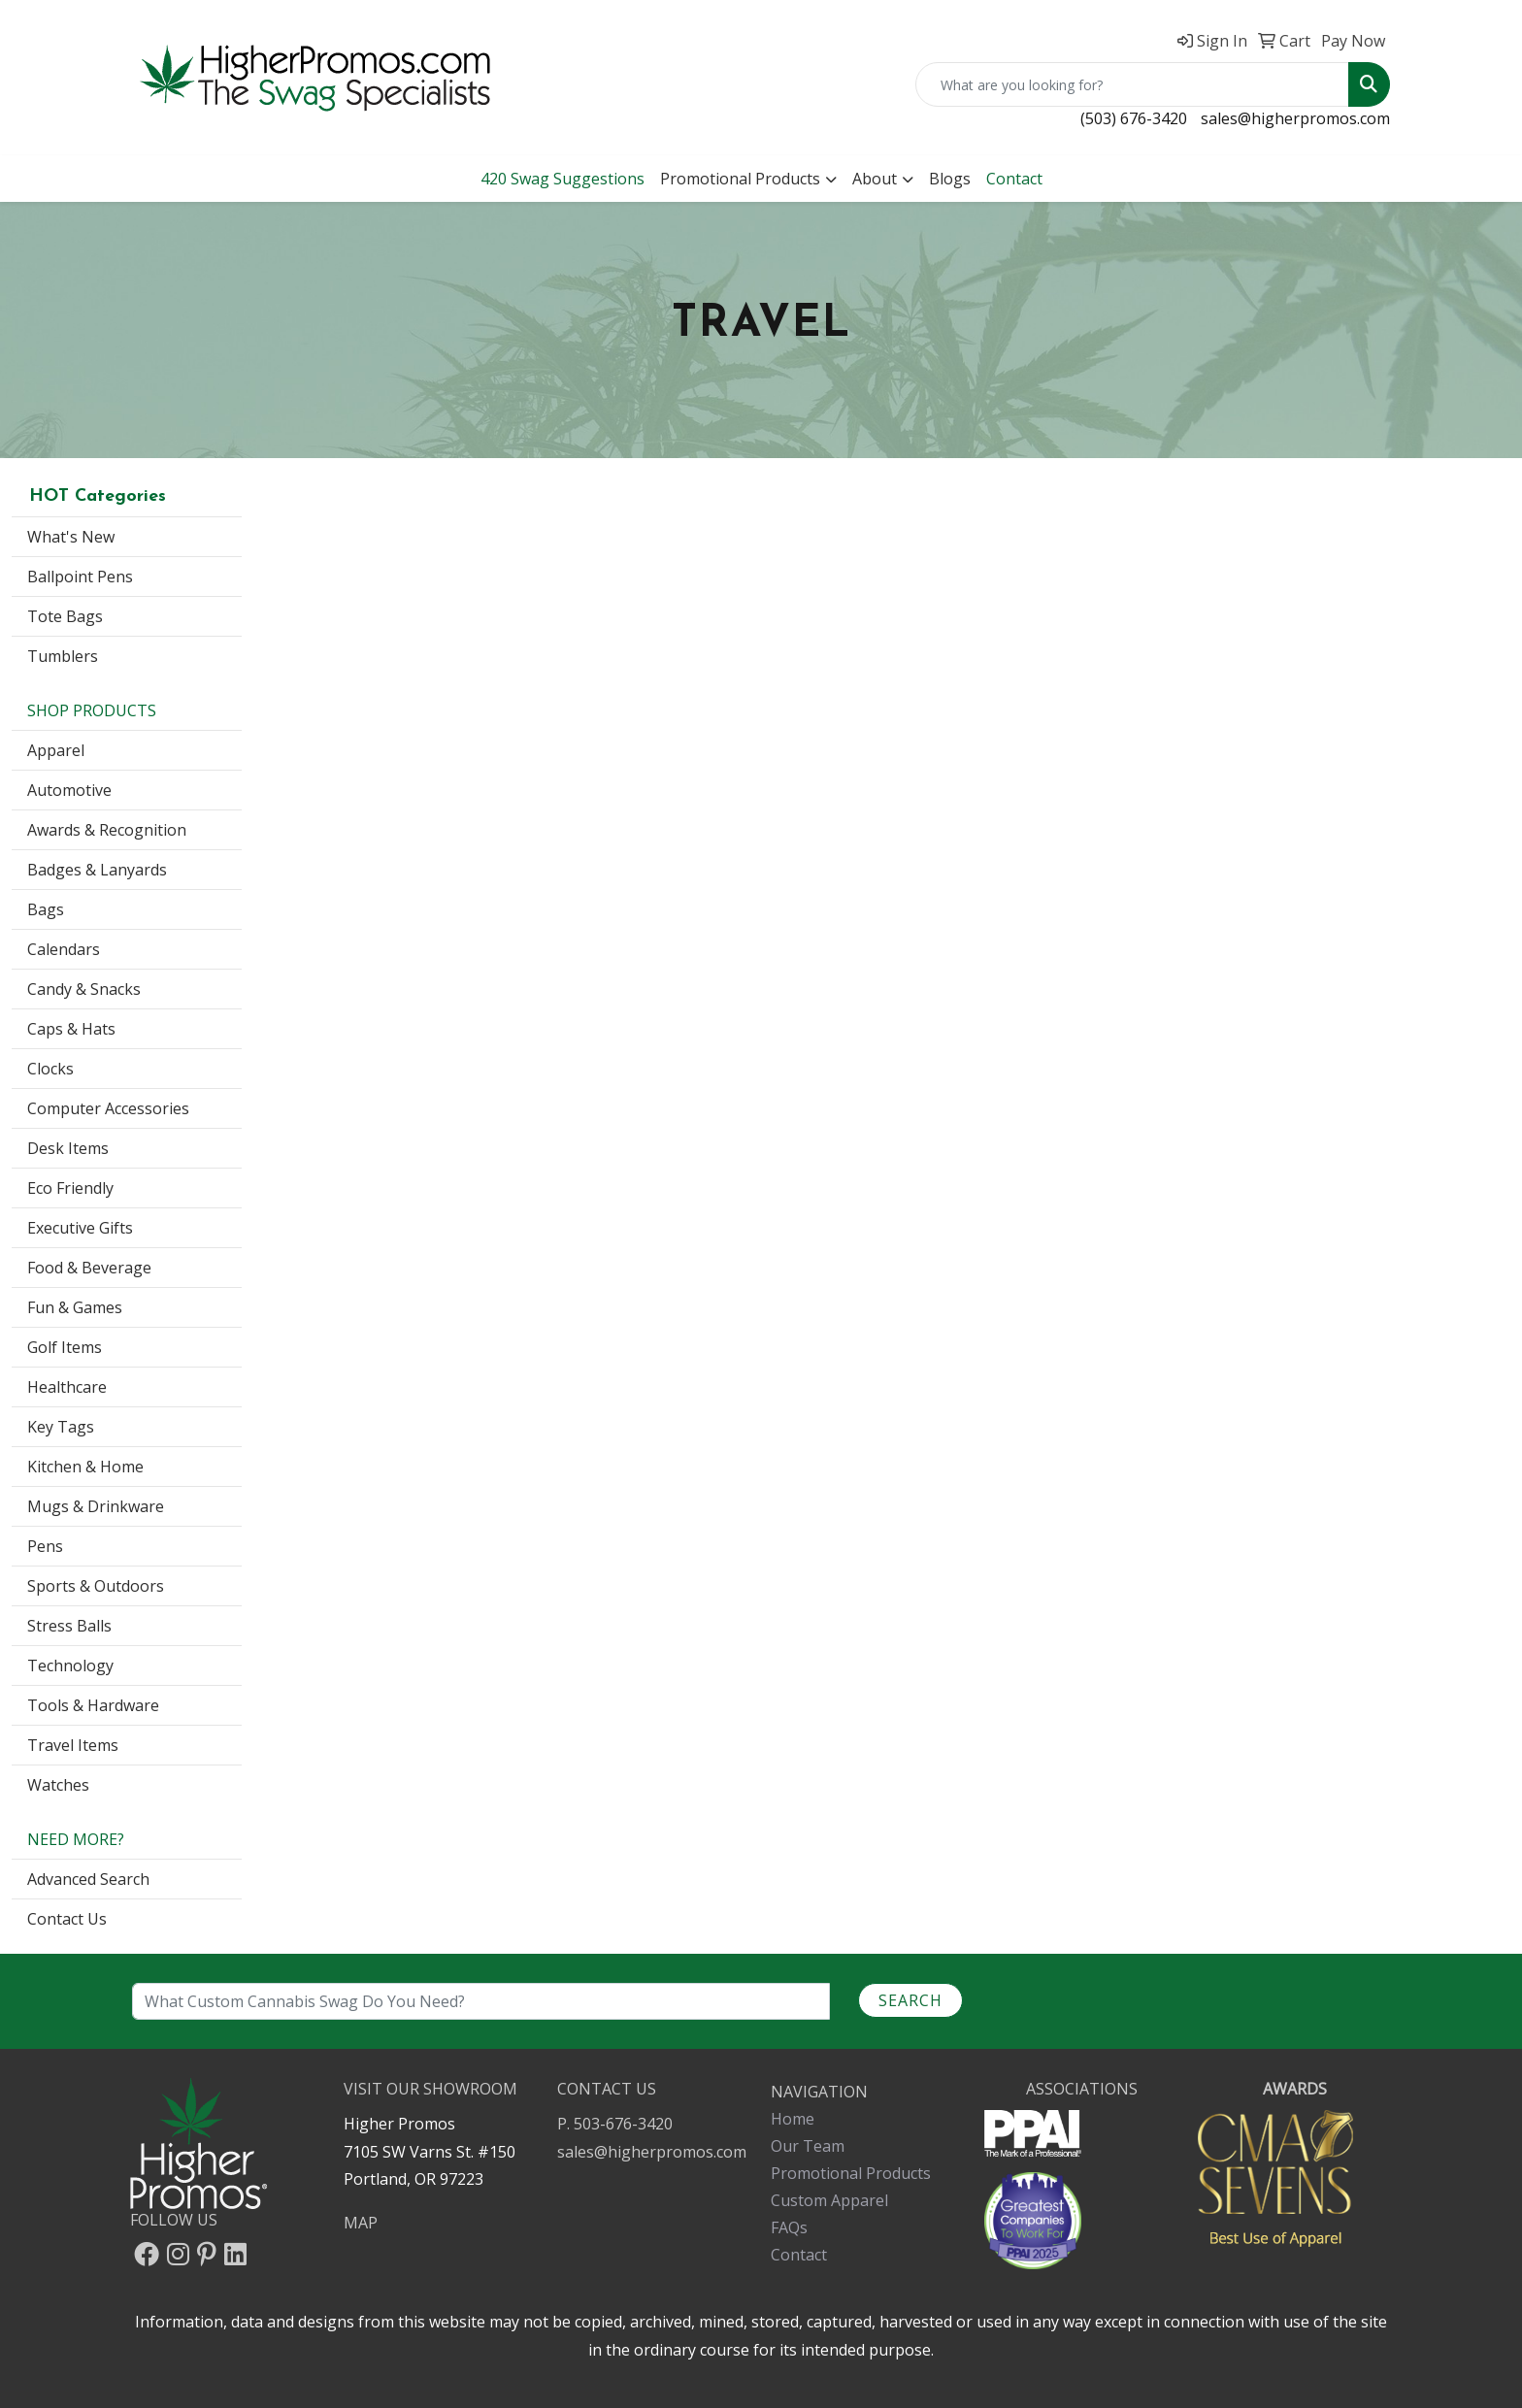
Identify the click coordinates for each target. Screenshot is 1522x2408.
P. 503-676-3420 (615, 2123)
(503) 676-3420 (1133, 118)
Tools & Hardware (93, 1705)
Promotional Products (740, 178)
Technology (70, 1665)
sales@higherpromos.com (1295, 118)
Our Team (807, 2146)
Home (792, 2118)
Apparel (55, 750)
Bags (45, 909)
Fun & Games (74, 1307)
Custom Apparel (829, 2200)
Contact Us (67, 1919)
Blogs (950, 178)
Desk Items (68, 1148)
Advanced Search (88, 1879)
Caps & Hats (71, 1028)
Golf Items (64, 1347)
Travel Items (72, 1745)
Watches (58, 1785)
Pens (45, 1546)
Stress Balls (69, 1625)
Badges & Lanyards (97, 869)
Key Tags (60, 1426)
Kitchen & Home (85, 1466)
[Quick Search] (1132, 84)
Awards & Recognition (106, 830)
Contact (799, 2254)
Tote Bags (65, 616)
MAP (361, 2222)
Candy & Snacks (84, 989)
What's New (71, 536)
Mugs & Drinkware (95, 1506)
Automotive (69, 790)
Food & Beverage (89, 1267)
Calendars (63, 949)
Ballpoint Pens (80, 576)
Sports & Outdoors (95, 1586)
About (874, 178)
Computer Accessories (108, 1108)
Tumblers (62, 656)
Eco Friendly (70, 1188)
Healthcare (67, 1387)
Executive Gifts (80, 1227)
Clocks (50, 1068)
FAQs (789, 2227)
